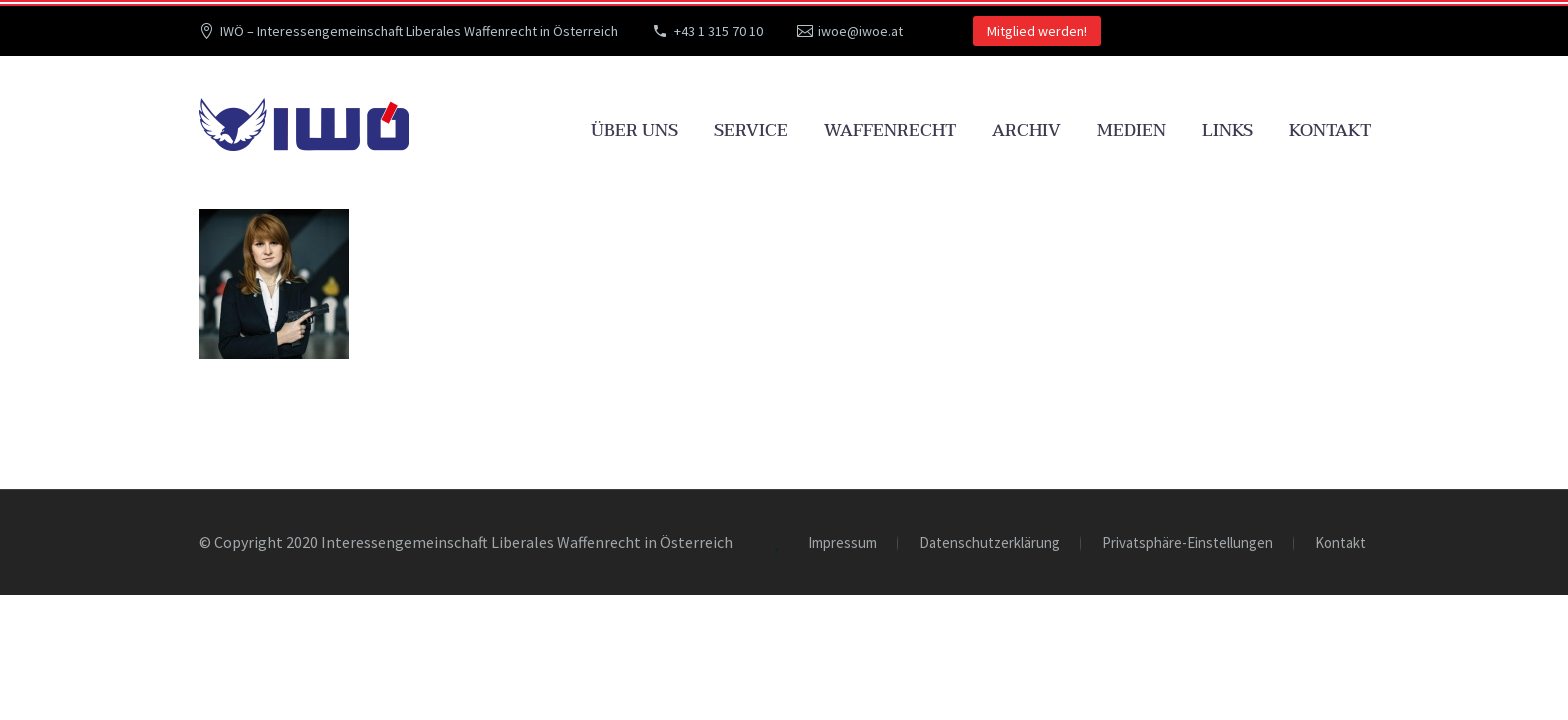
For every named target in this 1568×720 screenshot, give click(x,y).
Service (751, 130)
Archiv (1026, 130)
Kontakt (1330, 130)
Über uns (634, 130)
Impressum (842, 543)
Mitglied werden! (1037, 31)
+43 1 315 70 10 (718, 31)
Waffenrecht (890, 130)
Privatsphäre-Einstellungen (1187, 543)
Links (1227, 130)
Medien (1131, 130)
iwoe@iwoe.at (860, 31)
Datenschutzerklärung (989, 543)
